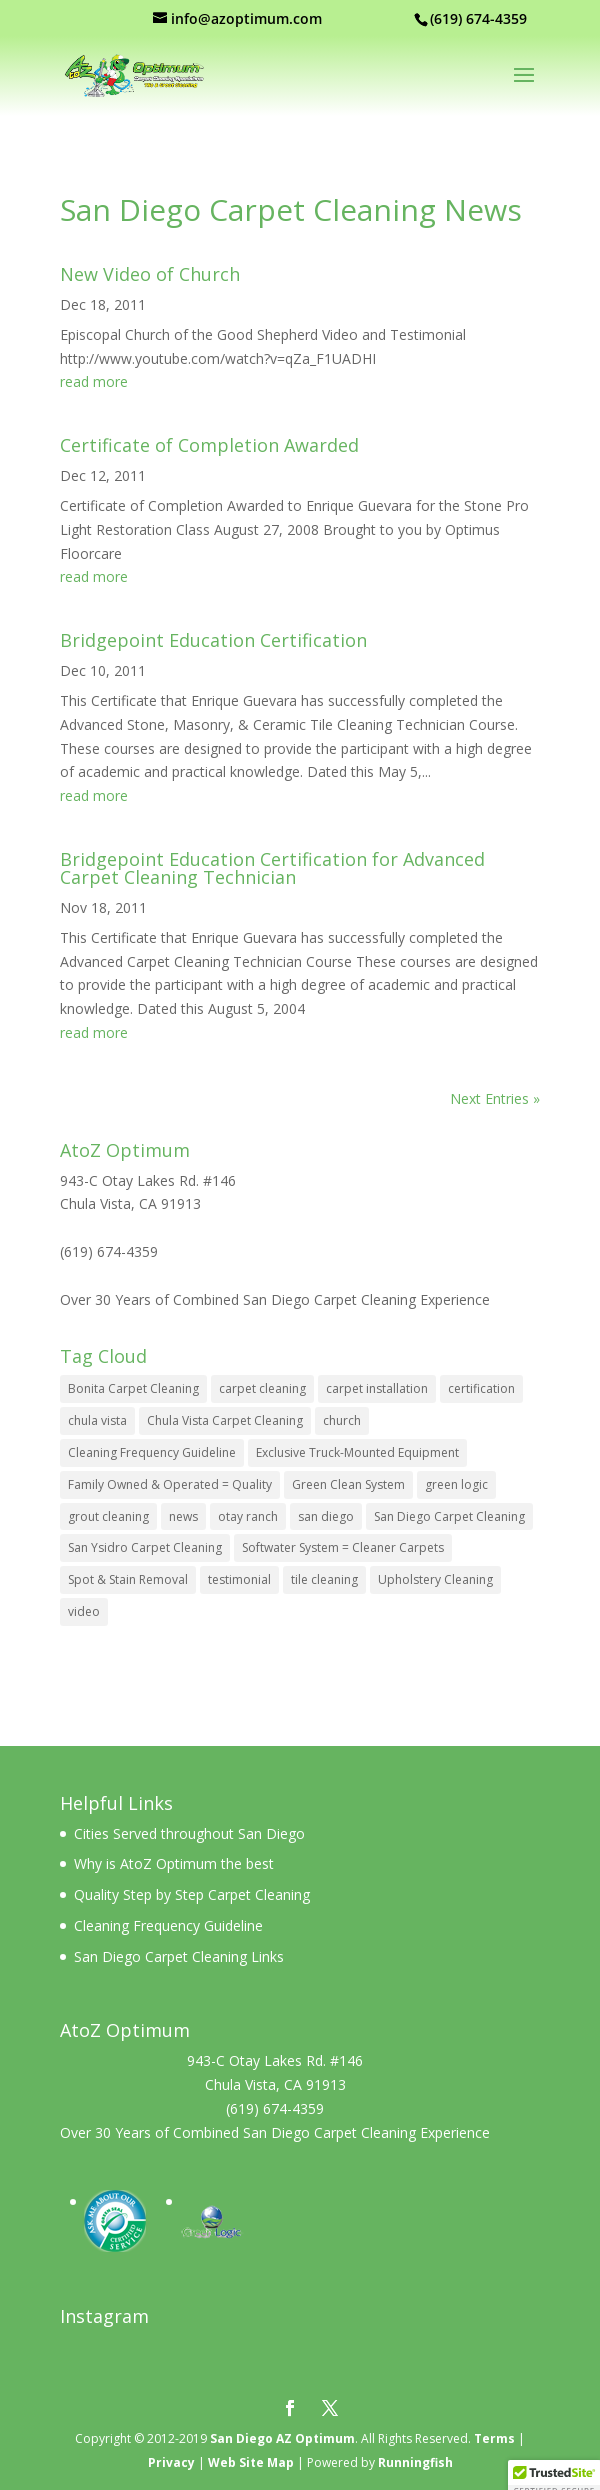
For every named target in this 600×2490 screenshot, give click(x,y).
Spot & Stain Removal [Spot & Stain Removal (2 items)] (128, 1579)
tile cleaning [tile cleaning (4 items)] (324, 1579)
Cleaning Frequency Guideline (168, 1925)
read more (94, 381)
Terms (494, 2438)
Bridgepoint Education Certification (213, 640)
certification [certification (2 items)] (481, 1388)
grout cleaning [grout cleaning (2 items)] (108, 1516)
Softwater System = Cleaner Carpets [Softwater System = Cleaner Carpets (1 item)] (343, 1547)
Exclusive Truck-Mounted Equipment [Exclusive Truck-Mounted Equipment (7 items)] (357, 1452)
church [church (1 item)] (342, 1420)
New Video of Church (150, 274)
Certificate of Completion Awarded (209, 445)
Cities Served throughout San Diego (189, 1833)
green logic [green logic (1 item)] (456, 1484)
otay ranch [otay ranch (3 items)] (248, 1516)
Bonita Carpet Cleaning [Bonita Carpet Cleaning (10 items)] (133, 1388)
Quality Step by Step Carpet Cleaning (192, 1894)
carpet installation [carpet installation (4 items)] (377, 1388)
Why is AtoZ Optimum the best (174, 1863)
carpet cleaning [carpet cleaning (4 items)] (262, 1388)
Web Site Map (251, 2462)
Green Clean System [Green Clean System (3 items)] (348, 1484)
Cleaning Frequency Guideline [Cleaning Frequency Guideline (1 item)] (152, 1452)
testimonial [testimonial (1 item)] (239, 1579)
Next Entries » (495, 1098)
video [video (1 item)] (84, 1611)
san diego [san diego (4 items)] (326, 1516)
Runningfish (415, 2462)
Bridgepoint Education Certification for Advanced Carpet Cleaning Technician (272, 868)
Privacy (171, 2462)
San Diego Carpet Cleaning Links (179, 1956)
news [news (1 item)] (183, 1516)
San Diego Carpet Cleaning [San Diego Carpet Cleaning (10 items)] (449, 1516)
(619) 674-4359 (109, 1251)
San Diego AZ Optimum (282, 2438)
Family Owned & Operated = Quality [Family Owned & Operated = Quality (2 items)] (170, 1484)
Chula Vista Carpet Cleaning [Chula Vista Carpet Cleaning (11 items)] (225, 1420)
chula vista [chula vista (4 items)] (97, 1420)
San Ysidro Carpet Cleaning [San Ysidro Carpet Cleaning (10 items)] (145, 1547)
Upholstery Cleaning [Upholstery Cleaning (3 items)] (435, 1579)
